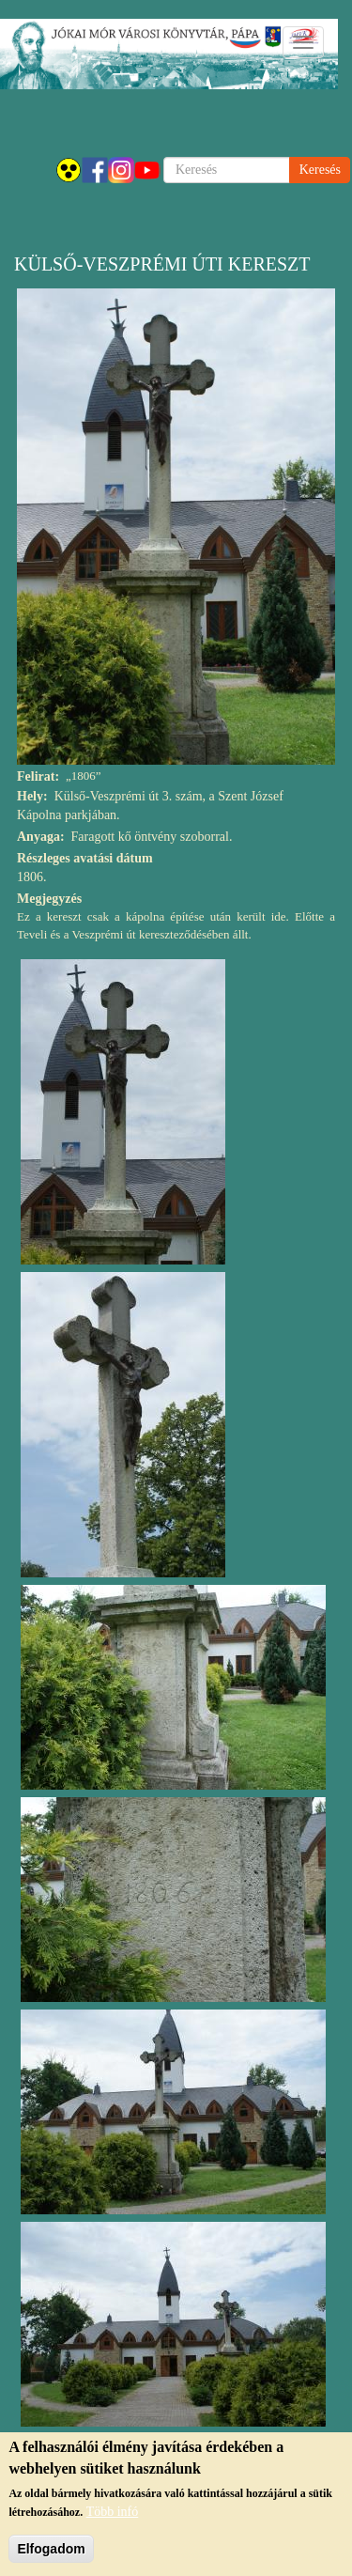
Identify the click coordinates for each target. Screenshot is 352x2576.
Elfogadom (50, 2550)
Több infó (112, 2513)
